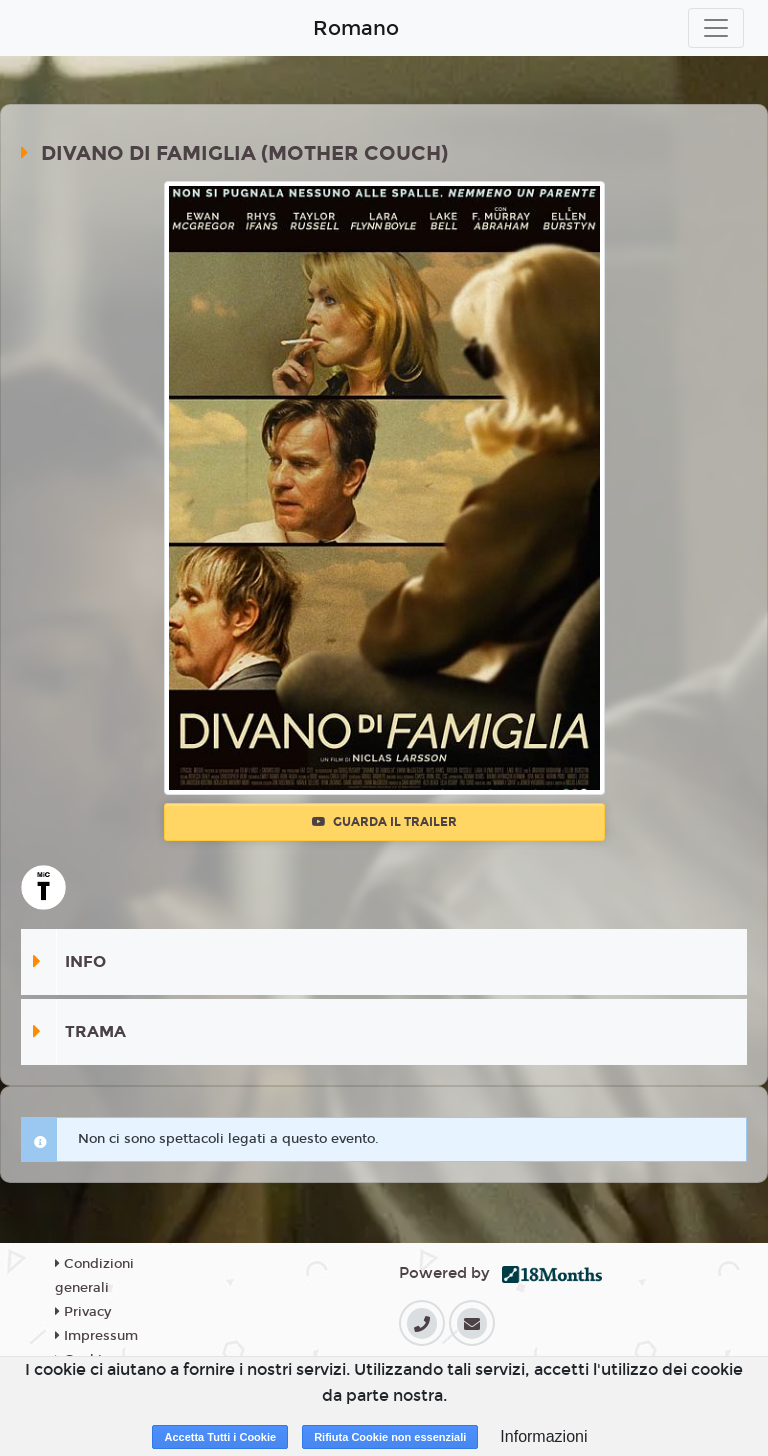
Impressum (96, 1336)
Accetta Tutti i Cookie (220, 1437)
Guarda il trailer (384, 822)
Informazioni (543, 1436)
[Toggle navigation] (716, 28)
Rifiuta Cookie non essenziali (390, 1437)
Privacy (83, 1312)
